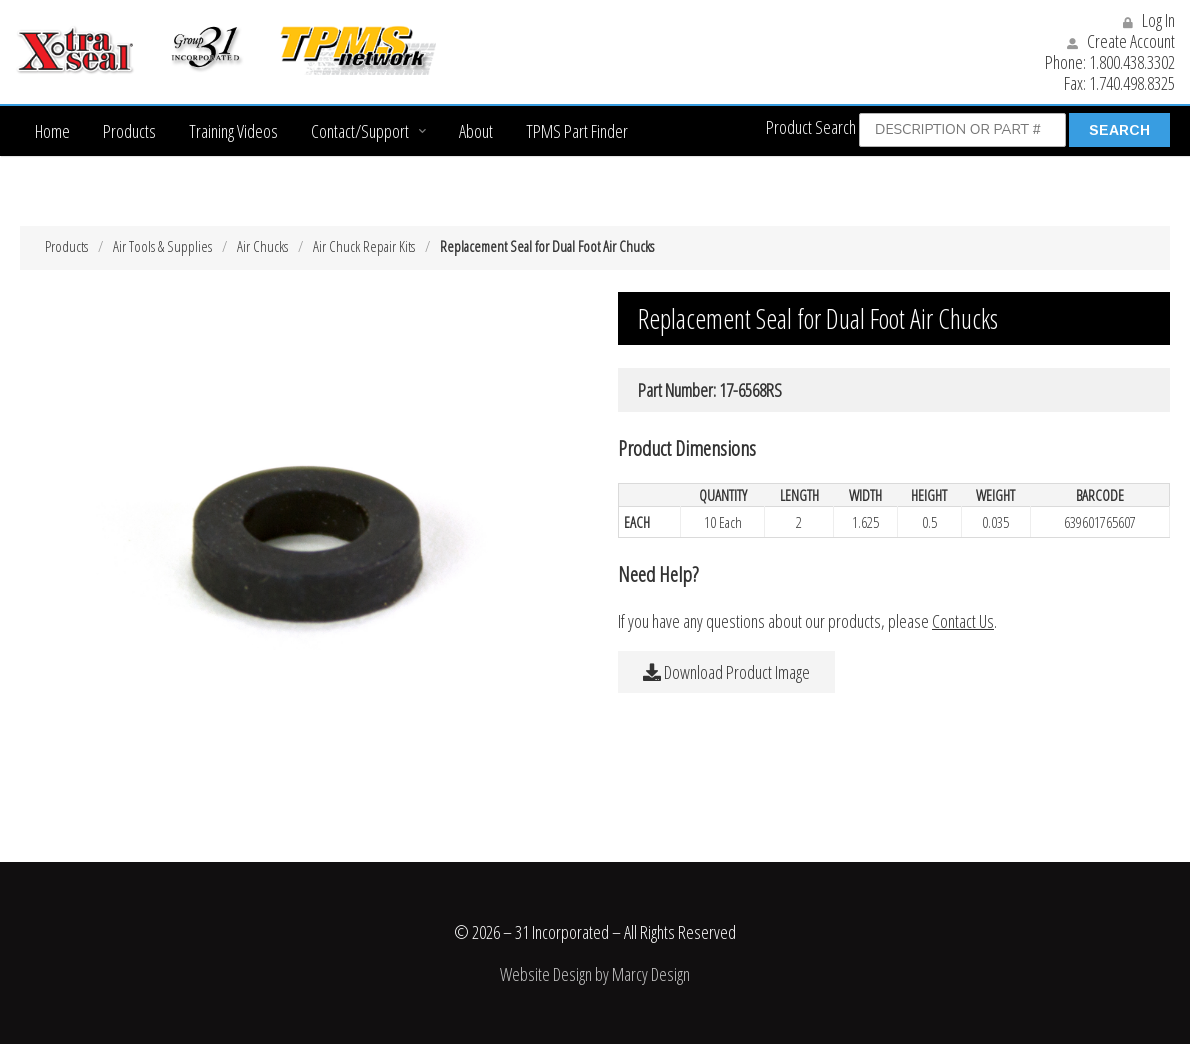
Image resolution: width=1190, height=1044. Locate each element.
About (476, 131)
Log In (1149, 20)
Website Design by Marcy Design (595, 974)
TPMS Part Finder (577, 131)
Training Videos (233, 131)
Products (129, 131)
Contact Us (963, 621)
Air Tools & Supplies (162, 246)
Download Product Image (726, 672)
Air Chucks (262, 246)
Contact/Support (360, 131)
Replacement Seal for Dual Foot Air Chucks (547, 246)
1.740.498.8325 (1132, 83)
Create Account (1121, 41)
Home (52, 131)
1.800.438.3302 (1132, 62)
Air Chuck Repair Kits (364, 246)
